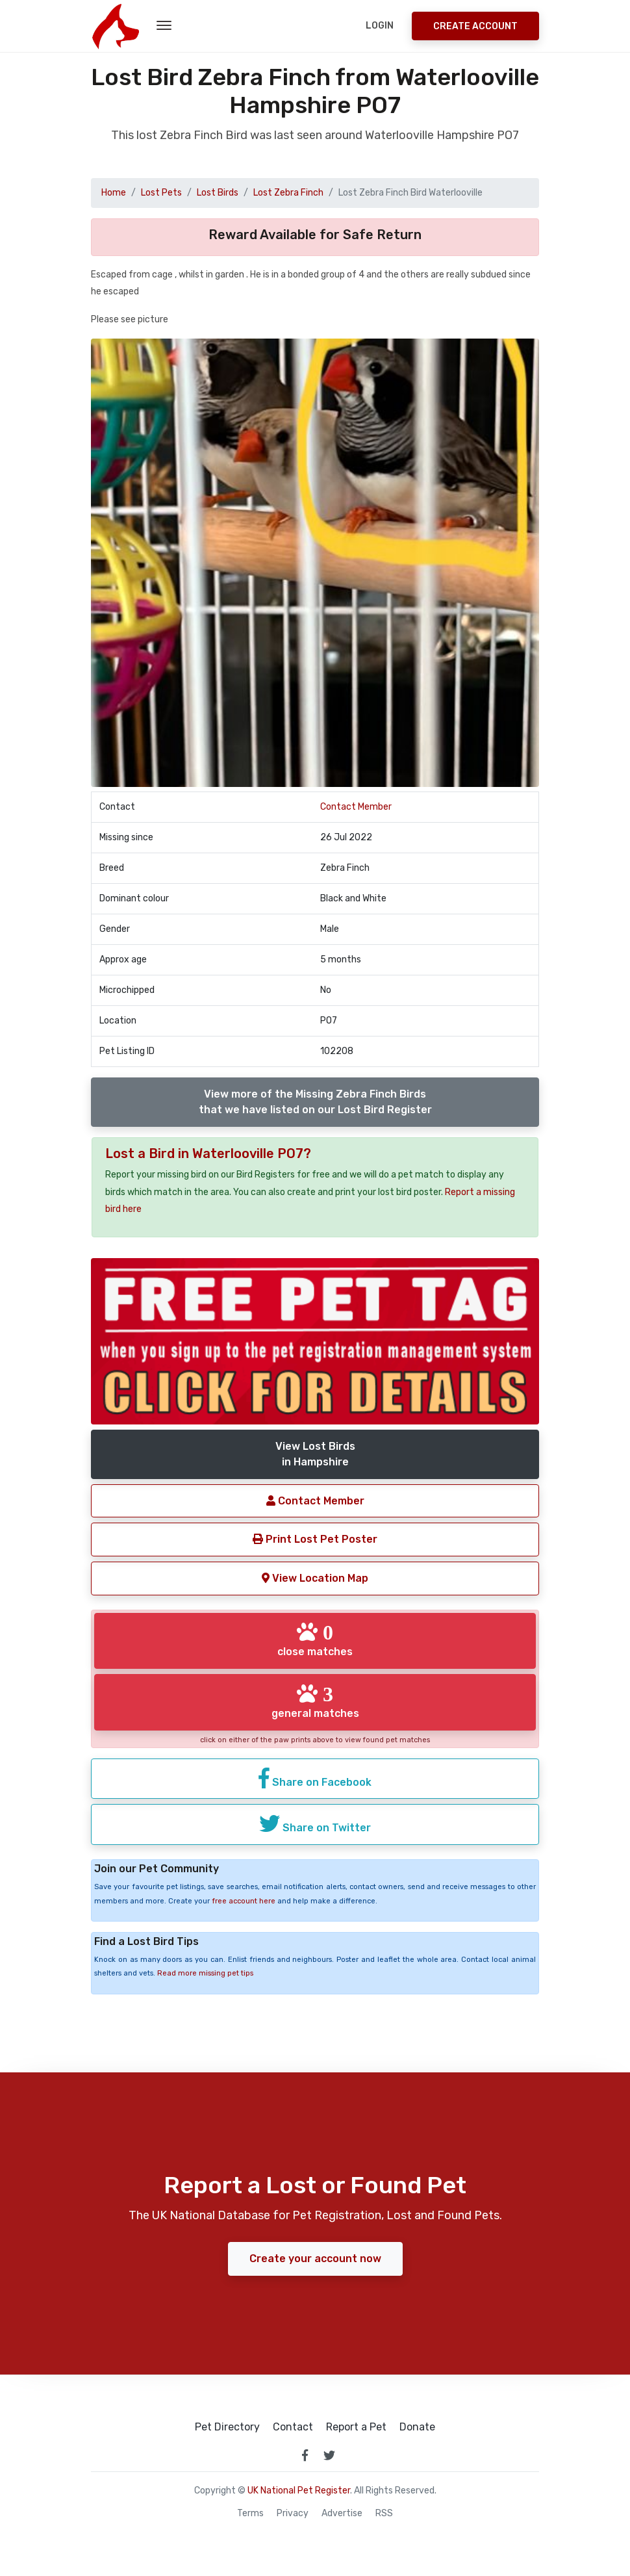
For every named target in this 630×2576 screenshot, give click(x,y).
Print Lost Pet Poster (315, 1539)
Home (113, 192)
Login (380, 25)
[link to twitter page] (329, 2455)
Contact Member (356, 806)
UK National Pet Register (298, 2490)
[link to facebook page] (304, 2455)
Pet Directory (227, 2427)
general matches (315, 1701)
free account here (243, 1901)
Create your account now (315, 2258)
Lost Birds (217, 192)
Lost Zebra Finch (288, 192)
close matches (315, 1639)
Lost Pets (161, 192)
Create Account (475, 26)
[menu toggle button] (164, 26)
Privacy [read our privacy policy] (293, 2514)
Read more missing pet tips (205, 1973)
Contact (293, 2427)
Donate (417, 2427)
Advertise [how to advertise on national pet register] (341, 2514)
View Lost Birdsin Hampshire (315, 1454)
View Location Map (315, 1578)
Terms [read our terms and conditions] (250, 2514)
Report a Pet (356, 2427)
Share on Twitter (315, 1823)
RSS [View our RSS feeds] (384, 2514)
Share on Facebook (315, 1778)
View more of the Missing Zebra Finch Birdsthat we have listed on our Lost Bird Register (315, 1102)
